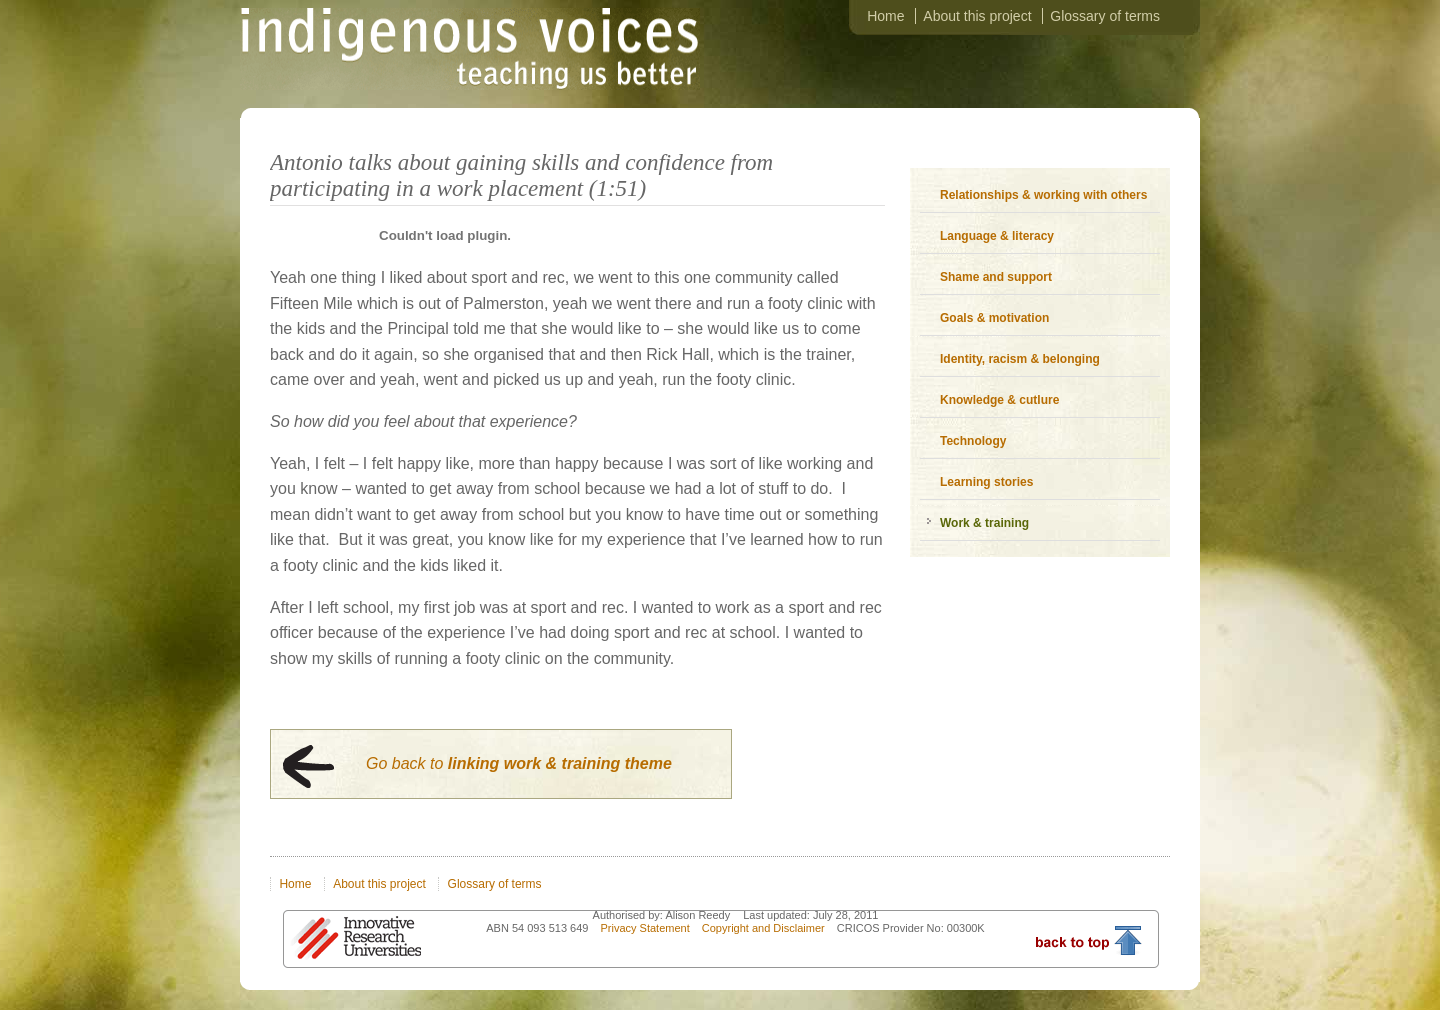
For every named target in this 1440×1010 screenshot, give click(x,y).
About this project (977, 16)
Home (885, 16)
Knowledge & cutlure (999, 400)
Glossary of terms (1105, 16)
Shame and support (996, 277)
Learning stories (986, 482)
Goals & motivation (994, 318)
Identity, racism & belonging (1020, 359)
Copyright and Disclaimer (765, 928)
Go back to (519, 763)
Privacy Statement (646, 928)
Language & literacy (997, 236)
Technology (973, 441)
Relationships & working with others (1043, 195)
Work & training (984, 523)
